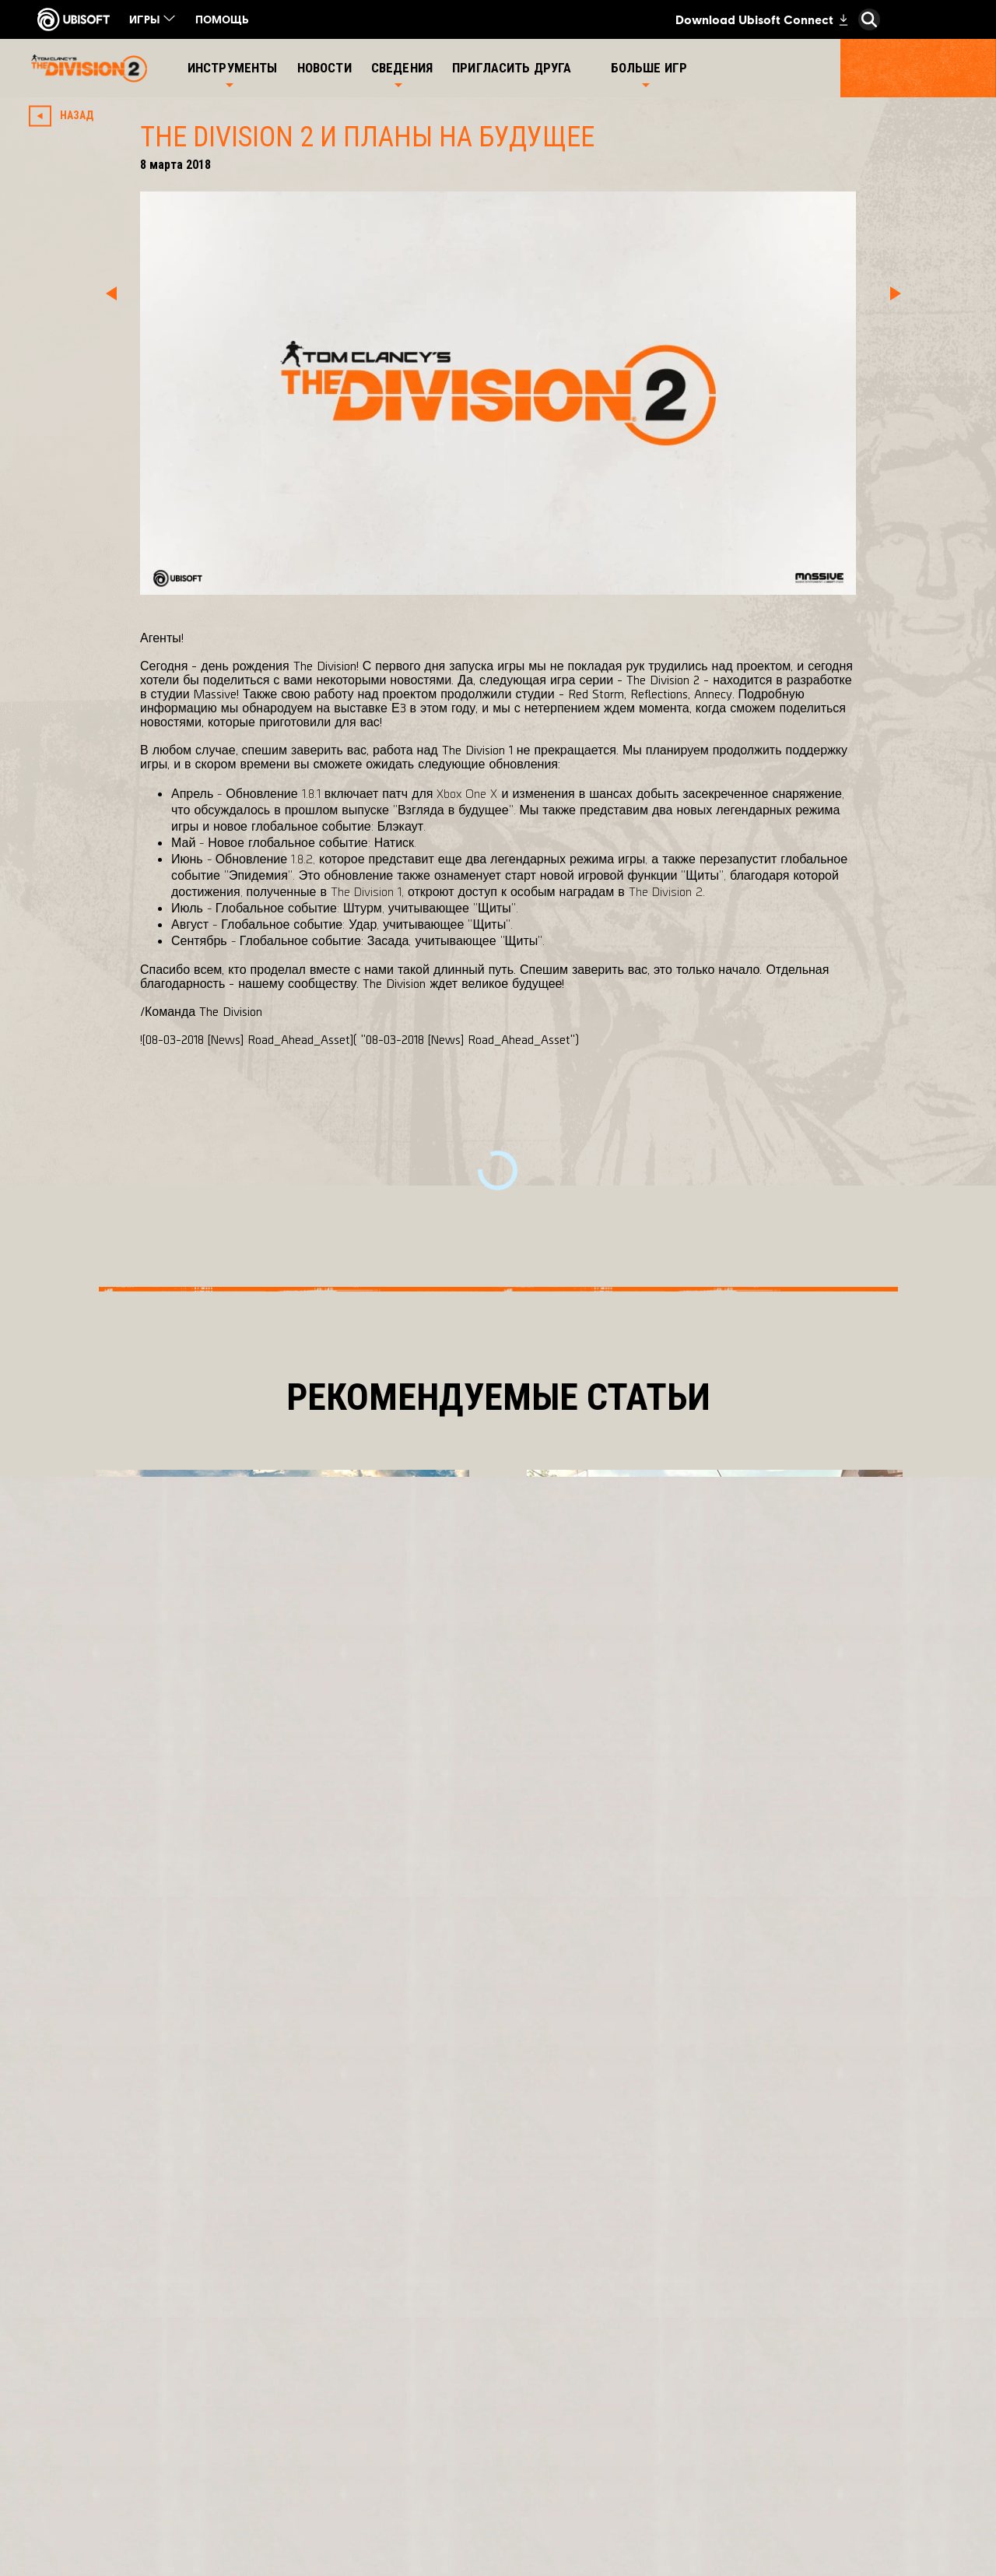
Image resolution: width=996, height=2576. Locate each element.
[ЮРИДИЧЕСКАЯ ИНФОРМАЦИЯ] (159, 2486)
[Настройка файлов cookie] (129, 2513)
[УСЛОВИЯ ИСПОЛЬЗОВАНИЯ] (159, 2460)
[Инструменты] (233, 68)
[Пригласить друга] (514, 68)
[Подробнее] (156, 1782)
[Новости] (326, 68)
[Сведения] (402, 68)
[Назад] (65, 115)
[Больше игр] (649, 68)
